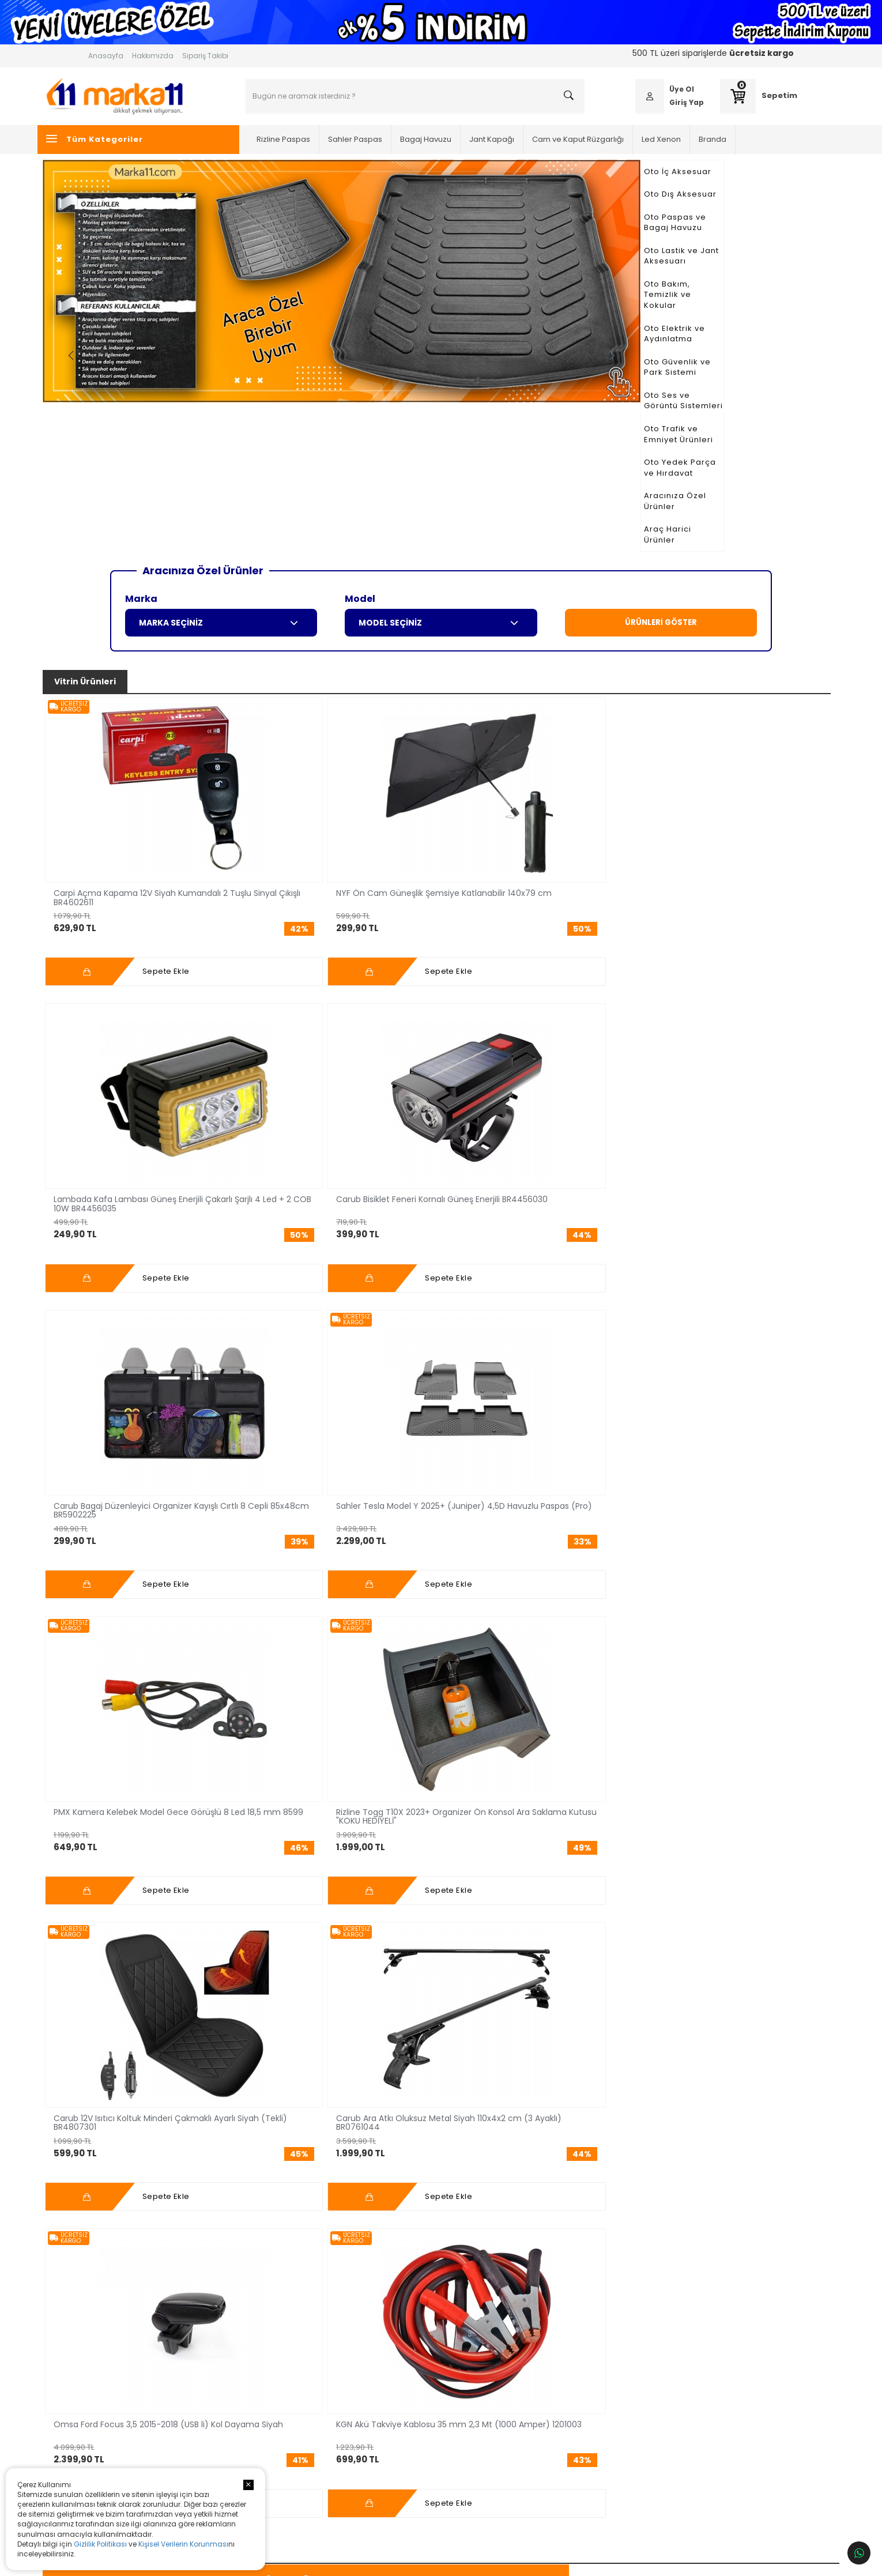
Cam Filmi (247, 2399)
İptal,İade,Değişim (545, 2433)
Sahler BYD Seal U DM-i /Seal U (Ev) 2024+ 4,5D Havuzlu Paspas (264, 1317)
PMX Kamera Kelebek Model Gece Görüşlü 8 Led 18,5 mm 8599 (143, 992)
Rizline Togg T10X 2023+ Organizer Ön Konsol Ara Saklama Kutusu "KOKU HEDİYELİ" (263, 992)
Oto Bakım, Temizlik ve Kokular (157, 262)
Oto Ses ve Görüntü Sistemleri (155, 330)
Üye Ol (649, 89)
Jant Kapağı (517, 139)
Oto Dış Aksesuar (128, 194)
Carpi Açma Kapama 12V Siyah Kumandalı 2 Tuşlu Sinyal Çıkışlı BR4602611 (143, 731)
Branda (738, 139)
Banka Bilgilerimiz (543, 2365)
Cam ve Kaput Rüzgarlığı (603, 139)
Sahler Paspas (380, 139)
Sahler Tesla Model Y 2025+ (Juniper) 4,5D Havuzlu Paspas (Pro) (722, 731)
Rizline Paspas (309, 139)
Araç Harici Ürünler (132, 422)
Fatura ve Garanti (543, 2450)
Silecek (243, 2467)
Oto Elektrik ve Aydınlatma (147, 285)
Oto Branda (251, 2450)
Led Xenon (686, 139)
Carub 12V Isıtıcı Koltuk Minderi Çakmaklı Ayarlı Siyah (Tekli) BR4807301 (377, 992)
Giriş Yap (654, 102)
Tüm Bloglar (441, 2078)
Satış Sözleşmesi (542, 2416)
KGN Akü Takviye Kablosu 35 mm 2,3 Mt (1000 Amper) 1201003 (724, 992)
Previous (295, 297)
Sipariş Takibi (205, 56)
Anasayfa (105, 56)
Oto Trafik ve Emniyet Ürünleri (154, 353)
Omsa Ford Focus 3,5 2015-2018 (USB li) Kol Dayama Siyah (605, 992)
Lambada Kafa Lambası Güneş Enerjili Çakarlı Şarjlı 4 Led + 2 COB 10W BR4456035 (375, 731)
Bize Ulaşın (390, 2399)
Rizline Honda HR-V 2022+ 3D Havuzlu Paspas (724, 1317)
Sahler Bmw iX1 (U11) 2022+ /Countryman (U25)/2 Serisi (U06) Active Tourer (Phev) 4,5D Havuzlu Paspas (141, 1317)
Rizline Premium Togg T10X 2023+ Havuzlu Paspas (377, 1317)
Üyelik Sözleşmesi (544, 2399)
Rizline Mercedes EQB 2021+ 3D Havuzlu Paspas (612, 1317)
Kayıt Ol (675, 2231)
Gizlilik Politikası (100, 2544)
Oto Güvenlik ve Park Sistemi (152, 308)
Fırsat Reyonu (582, 1145)
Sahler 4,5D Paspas (384, 1911)
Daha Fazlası (136, 2025)
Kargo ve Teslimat (545, 2382)
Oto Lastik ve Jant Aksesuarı (151, 239)
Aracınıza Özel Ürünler (139, 399)
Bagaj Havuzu (451, 139)
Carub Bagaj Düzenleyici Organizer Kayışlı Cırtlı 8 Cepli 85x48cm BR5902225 (607, 731)
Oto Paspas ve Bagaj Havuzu (153, 217)
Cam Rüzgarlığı (441, 1145)
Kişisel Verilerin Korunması (183, 2544)
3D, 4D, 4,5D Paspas (158, 1145)
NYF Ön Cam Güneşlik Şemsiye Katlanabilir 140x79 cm (259, 731)
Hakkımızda (153, 56)
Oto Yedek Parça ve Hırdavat (153, 376)
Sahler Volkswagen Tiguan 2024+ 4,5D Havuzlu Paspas (489, 1317)
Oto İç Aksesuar (125, 171)
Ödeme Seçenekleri (549, 2348)
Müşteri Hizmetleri (544, 2331)
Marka (141, 481)
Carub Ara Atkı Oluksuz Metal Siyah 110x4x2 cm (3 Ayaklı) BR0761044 (494, 992)
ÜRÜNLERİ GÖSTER (660, 504)
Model (360, 481)
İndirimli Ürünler (723, 1145)
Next (765, 297)
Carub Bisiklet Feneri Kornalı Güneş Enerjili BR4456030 (488, 731)
